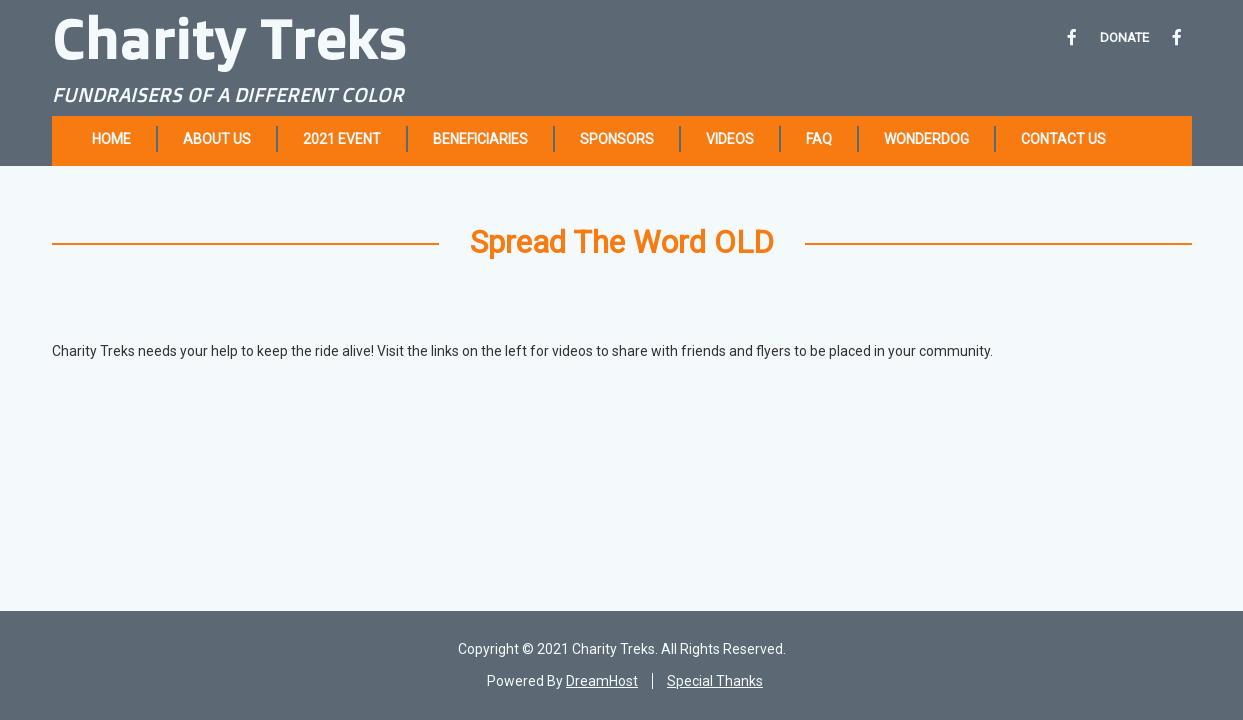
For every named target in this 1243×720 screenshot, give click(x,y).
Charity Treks (229, 38)
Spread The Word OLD (622, 242)
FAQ (819, 139)
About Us (217, 139)
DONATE (1124, 37)
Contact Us (1063, 139)
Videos (730, 139)
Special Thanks (715, 681)
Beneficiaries (480, 139)
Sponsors (617, 139)
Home (111, 139)
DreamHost (602, 681)
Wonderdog (926, 139)
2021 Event (342, 139)
